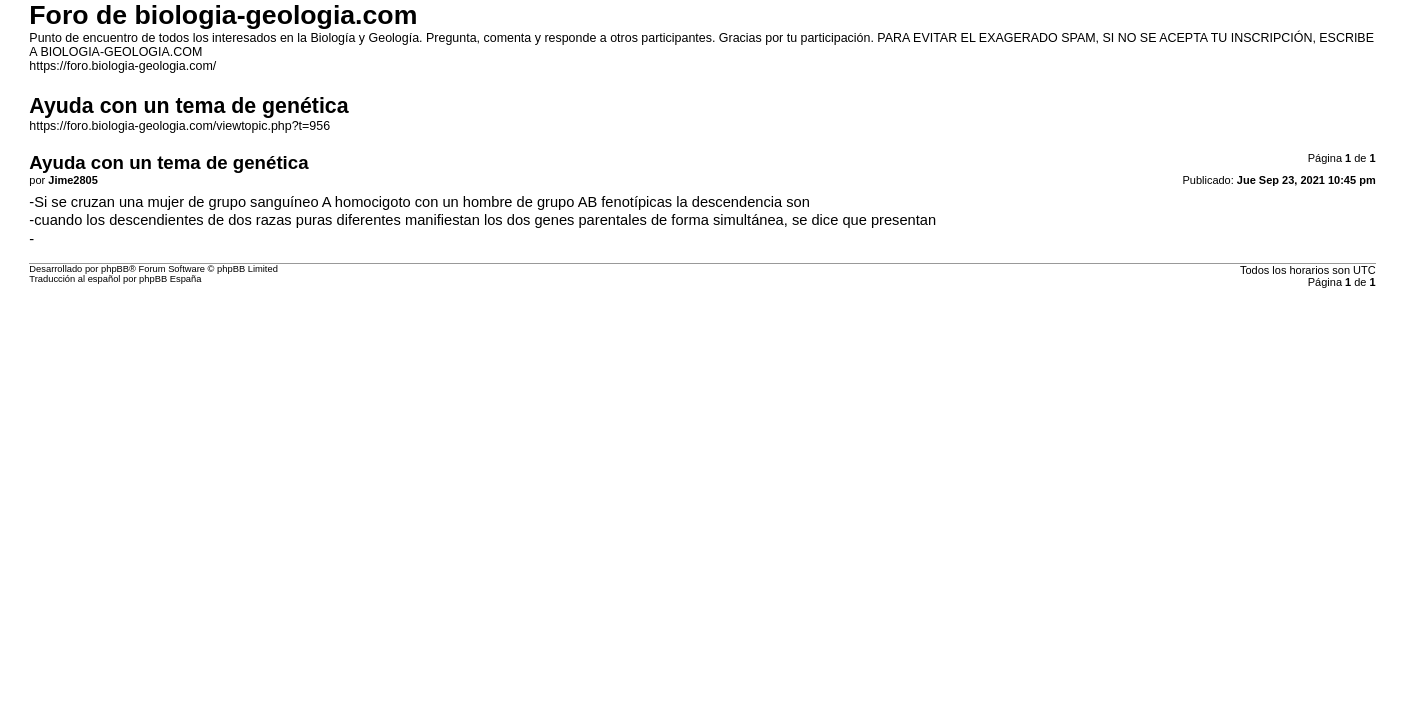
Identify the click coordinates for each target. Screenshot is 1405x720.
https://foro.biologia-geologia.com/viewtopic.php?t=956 (179, 126)
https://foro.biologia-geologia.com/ (122, 66)
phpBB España (170, 279)
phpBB (115, 269)
